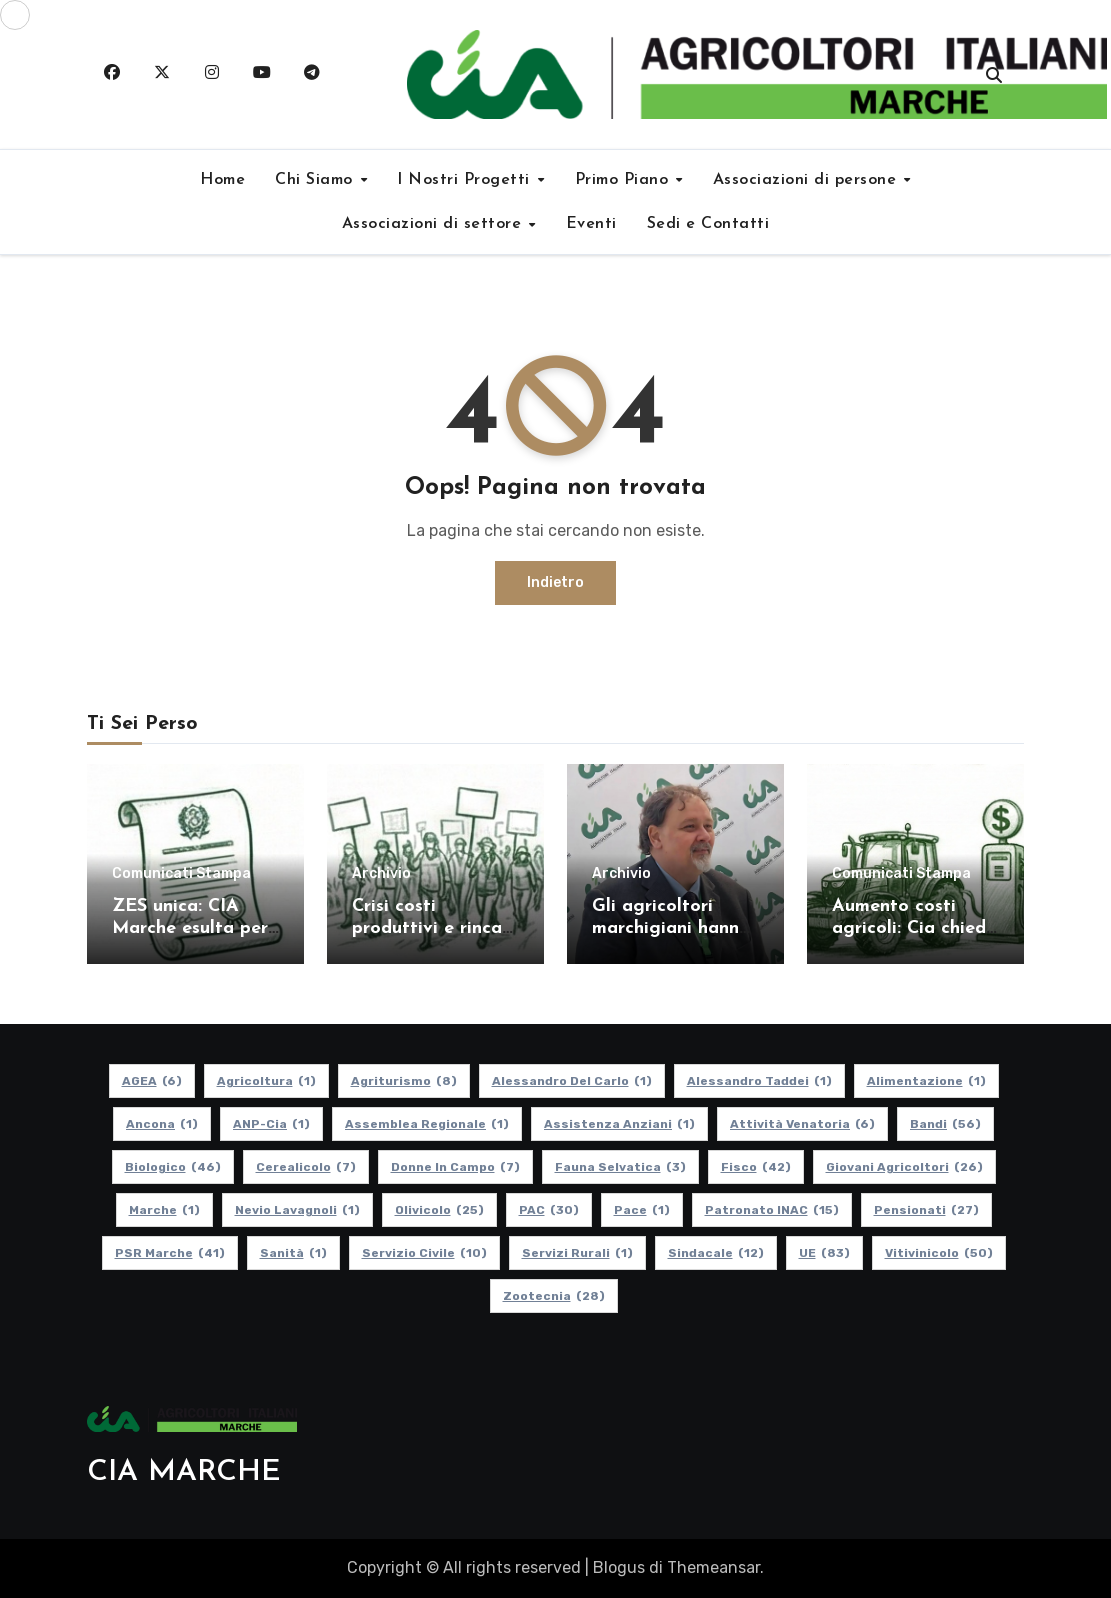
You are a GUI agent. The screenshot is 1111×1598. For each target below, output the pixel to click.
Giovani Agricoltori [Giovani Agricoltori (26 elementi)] (903, 1167)
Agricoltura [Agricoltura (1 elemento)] (265, 1081)
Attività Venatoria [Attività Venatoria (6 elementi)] (802, 1124)
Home (222, 180)
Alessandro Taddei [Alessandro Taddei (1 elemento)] (758, 1081)
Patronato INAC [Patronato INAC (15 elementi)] (771, 1210)
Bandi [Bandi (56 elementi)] (945, 1124)
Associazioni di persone (807, 180)
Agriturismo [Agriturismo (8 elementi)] (403, 1081)
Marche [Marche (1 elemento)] (163, 1210)
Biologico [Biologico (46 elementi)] (172, 1167)
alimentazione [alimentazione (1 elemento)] (925, 1081)
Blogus (619, 1567)
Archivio (381, 874)
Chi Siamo (316, 180)
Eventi (591, 224)
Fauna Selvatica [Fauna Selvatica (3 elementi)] (619, 1167)
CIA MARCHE (184, 1472)
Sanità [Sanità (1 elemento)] (292, 1253)
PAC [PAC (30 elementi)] (548, 1210)
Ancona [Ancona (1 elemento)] (162, 1124)
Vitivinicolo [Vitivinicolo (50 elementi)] (938, 1253)
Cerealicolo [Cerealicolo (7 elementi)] (305, 1167)
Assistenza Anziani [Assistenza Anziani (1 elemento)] (619, 1124)
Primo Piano (624, 180)
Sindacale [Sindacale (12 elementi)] (715, 1253)
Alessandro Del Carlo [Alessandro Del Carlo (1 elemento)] (571, 1081)
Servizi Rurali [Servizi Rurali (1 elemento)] (576, 1253)
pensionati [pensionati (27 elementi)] (925, 1210)
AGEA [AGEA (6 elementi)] (151, 1081)
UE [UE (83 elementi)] (823, 1253)
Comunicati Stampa (181, 874)
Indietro (555, 582)
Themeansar (713, 1567)
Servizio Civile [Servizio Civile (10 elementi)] (423, 1253)
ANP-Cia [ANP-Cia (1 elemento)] (271, 1124)
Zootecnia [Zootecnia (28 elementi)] (553, 1296)
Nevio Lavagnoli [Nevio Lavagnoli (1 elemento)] (296, 1210)
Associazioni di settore (434, 224)
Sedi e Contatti (708, 224)
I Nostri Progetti (466, 180)
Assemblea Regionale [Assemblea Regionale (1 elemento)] (427, 1124)
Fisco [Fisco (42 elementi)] (755, 1167)
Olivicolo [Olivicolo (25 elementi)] (438, 1210)
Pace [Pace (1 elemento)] (641, 1210)
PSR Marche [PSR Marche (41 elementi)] (169, 1253)
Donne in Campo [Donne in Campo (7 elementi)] (454, 1167)
